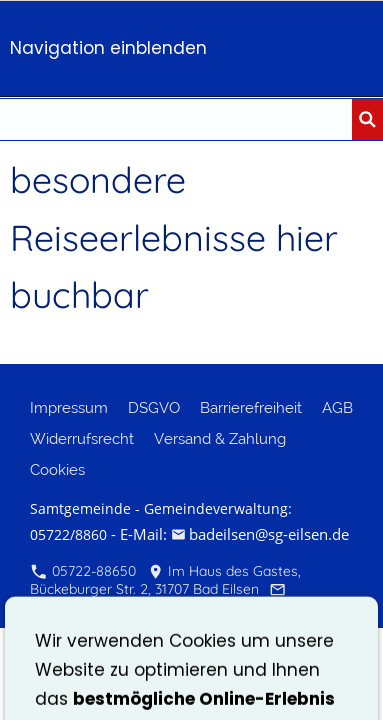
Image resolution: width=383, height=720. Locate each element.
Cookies (57, 470)
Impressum (69, 408)
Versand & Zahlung (220, 439)
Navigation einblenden (108, 48)
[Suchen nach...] (176, 119)
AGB (337, 408)
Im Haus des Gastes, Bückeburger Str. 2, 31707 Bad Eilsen (165, 580)
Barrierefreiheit (251, 408)
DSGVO (154, 408)
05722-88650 (83, 571)
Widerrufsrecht (82, 439)
